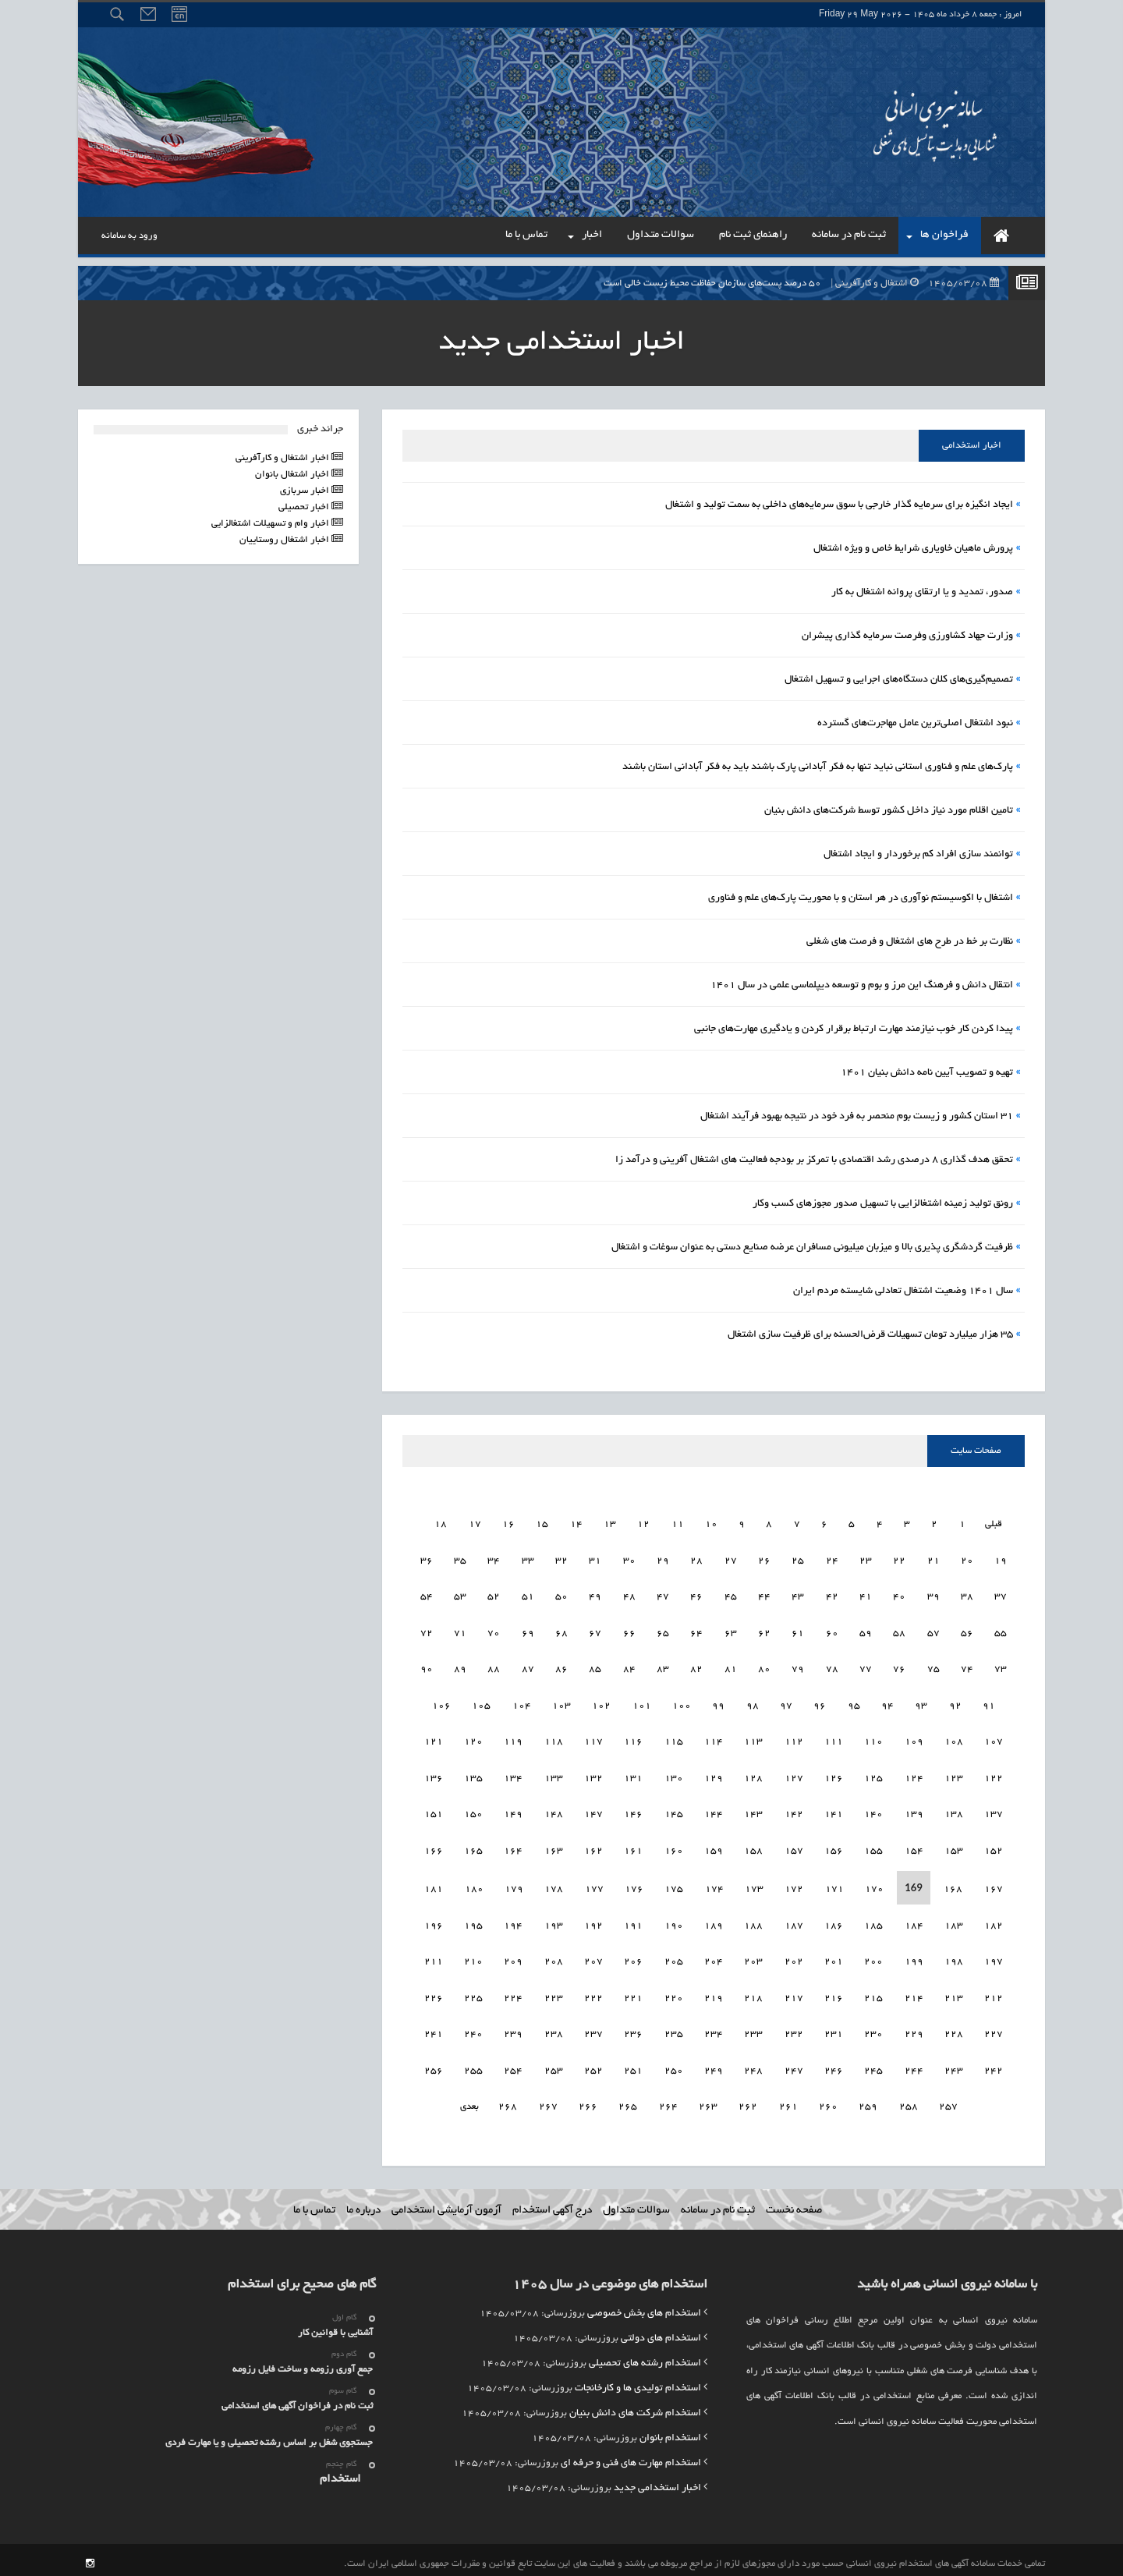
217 (833, 1995)
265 (648, 2103)
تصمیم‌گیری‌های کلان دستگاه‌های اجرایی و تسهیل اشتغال (899, 680)
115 (713, 1738)
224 (553, 1995)
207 (633, 1958)
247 (833, 2067)
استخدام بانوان (670, 2430)
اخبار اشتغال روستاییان (285, 540)
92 (992, 1702)
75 (967, 1665)
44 (798, 1593)
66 (663, 1630)
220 (713, 1995)
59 (899, 1630)
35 (493, 1557)
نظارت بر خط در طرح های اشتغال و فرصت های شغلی (909, 942)
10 (728, 1520)
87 (561, 1665)
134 (553, 1775)
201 (873, 1958)
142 (833, 1810)
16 (525, 1520)
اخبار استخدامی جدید (657, 2480)
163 (593, 1847)
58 (933, 1630)
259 (888, 2103)
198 (993, 1958)
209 (553, 1958)
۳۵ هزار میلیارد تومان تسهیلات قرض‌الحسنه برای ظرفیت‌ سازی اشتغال (870, 1335)
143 (794, 1810)
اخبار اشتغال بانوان (293, 474)
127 (833, 1775)
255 (513, 2067)
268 (528, 2103)
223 (593, 1995)
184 (953, 1922)
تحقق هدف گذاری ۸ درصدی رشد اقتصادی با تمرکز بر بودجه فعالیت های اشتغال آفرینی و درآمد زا (814, 1160)
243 (993, 2067)
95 (890, 1702)
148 (593, 1810)
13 (627, 1520)
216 (873, 1995)
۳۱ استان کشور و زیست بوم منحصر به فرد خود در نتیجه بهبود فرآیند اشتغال (856, 1116)
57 (967, 1630)
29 (696, 1557)
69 (561, 1630)
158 (794, 1847)
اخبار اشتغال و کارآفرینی (283, 458)
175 (714, 1885)
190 (713, 1922)
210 (513, 1958)
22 (933, 1557)
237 (633, 2030)
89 (493, 1665)
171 (874, 1885)
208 (593, 1958)
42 (865, 1593)
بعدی (489, 2103)
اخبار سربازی (305, 491)
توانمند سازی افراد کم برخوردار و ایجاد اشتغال (918, 854)
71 (493, 1630)
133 (593, 1775)
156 (873, 1847)
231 (873, 2030)
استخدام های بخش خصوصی (644, 2306)
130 (713, 1775)
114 (753, 1738)
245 (914, 2067)
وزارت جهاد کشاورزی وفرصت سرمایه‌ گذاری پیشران (907, 636)
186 (873, 1922)
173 (794, 1885)
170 (914, 1885)
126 (873, 1775)
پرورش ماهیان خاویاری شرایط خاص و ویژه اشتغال (913, 549)
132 (633, 1775)
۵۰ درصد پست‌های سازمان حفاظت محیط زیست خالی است (805, 283)
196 (473, 1922)
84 (663, 1665)
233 (794, 2030)
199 (953, 1958)
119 (553, 1738)
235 (713, 2030)
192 (633, 1922)
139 (953, 1810)
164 (553, 1847)
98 (789, 1702)
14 (592, 1520)
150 (513, 1810)
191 (673, 1922)
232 (833, 2030)
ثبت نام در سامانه (718, 2203)
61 (832, 1630)
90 (460, 1665)
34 (528, 1557)
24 (865, 1557)
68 (595, 1630)
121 (473, 1738)
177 (634, 1885)
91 (426, 1665)
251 (673, 2067)
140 (914, 1810)
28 (730, 1557)
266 (608, 2103)
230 (914, 2030)
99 (755, 1702)
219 (753, 1995)
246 (873, 2067)
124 (953, 1775)
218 (794, 1995)
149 (553, 1810)
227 (433, 1995)
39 (967, 1593)
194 (553, 1922)
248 (794, 2067)
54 (460, 1593)
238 (593, 2030)
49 (629, 1593)
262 (768, 2103)
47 (696, 1593)
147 (633, 1810)
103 (598, 1702)
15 (559, 1520)
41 (899, 1593)
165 (513, 1847)
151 (473, 1810)
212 (433, 1958)
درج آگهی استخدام (552, 2203)
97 (823, 1702)
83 (696, 1665)
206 (673, 1958)
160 (713, 1847)
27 (764, 1557)
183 (993, 1922)
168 (993, 1885)
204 (753, 1958)
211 (473, 1958)
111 (873, 1738)
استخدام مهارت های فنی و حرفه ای (631, 2455)
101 (678, 1702)
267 (567, 2103)
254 (553, 2067)
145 (713, 1810)
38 (1000, 1593)
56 (1000, 1630)
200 (914, 1958)
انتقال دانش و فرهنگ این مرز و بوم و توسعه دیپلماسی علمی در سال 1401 (861, 985)
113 (794, 1738)
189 (753, 1922)
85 (629, 1665)
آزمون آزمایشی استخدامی (446, 2203)
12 (660, 1520)
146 (673, 1810)
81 (764, 1665)
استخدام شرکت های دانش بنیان (635, 2406)
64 (730, 1630)
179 (553, 1885)
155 (914, 1847)
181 (474, 1885)
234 (753, 2030)
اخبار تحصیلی (304, 507)
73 (426, 1630)
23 (899, 1557)
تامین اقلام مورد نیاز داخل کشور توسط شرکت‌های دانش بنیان (888, 811)
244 (953, 2067)
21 (967, 1557)
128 (794, 1775)
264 (687, 2103)
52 (528, 1593)
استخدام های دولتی (661, 2331)
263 (728, 2103)
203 (794, 1958)
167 (433, 1847)
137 (433, 1775)
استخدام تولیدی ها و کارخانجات (638, 2381)
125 (914, 1775)
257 (433, 2067)
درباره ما (363, 2203)
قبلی (1008, 1520)
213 (993, 1995)
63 (764, 1630)
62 (798, 1630)
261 (808, 2103)
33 (561, 1557)
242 (433, 2030)
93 (958, 1702)
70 (528, 1630)
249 (753, 2067)
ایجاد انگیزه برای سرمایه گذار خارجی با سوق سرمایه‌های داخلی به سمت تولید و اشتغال (839, 505)
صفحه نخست (794, 2203)
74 (1000, 1665)
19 (424, 1520)
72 (460, 1630)
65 (696, 1630)
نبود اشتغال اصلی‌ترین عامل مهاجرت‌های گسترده (915, 723)
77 (899, 1665)
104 (558, 1702)
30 (663, 1557)
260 (848, 2103)
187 (833, 1922)
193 (593, 1922)
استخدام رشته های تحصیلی (645, 2356)
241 (473, 2030)
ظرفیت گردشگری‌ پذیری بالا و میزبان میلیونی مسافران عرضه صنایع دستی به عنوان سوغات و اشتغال (812, 1247)
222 (633, 1995)
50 (595, 1593)
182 (433, 1885)
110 (914, 1738)
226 (473, 1995)
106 (478, 1702)
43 (832, 1593)
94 (924, 1702)
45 (764, 1593)
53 (493, 1593)
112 (833, 1738)
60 (865, 1630)
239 (553, 2030)
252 (633, 2067)
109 (953, 1738)
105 (518, 1702)
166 (473, 1847)
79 (832, 1665)
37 (426, 1557)
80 (798, 1665)
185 (914, 1922)
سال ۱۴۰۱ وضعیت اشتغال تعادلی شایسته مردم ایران (903, 1291)
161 (673, 1847)
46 (730, 1593)
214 (953, 1995)
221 (673, 1995)
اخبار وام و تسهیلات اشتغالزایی (271, 524)
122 (433, 1738)
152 (433, 1810)
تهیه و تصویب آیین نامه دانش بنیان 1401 (927, 1073)
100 (718, 1702)
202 (833, 1958)
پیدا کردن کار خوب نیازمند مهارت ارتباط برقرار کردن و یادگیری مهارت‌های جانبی (853, 1029)
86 (595, 1665)
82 (730, 1665)
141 (873, 1810)
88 (528, 1665)
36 (460, 1557)
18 (458, 1520)
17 (491, 1520)
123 (993, 1775)
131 (673, 1775)
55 (426, 1593)
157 (833, 1847)
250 (713, 2067)
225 (513, 1995)
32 (595, 1557)
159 (753, 1847)
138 (993, 1810)
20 (1000, 1557)
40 (933, 1593)
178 (594, 1885)
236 (673, 2030)
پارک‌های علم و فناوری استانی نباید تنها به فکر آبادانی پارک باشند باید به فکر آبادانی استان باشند (817, 767)
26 (798, 1557)
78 (865, 1665)
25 (832, 1557)
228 (993, 2030)
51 (561, 1593)
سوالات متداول (636, 2203)
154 (953, 1847)
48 (663, 1593)
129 (753, 1775)
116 (673, 1738)
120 (513, 1738)
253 (593, 2067)
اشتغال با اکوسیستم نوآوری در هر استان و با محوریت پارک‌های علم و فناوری (860, 898)
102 (638, 1702)
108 (993, 1738)
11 (694, 1520)
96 (857, 1702)
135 (513, 1775)
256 (473, 2067)
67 (629, 1630)
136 (473, 1775)
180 (514, 1885)
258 (928, 2103)
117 (633, 1738)
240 (513, 2030)
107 (438, 1702)
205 (713, 1958)
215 (914, 1995)
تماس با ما (314, 2203)
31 (629, 1557)
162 (633, 1847)
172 (834, 1885)
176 (673, 1885)
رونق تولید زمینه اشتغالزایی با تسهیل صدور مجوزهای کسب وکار (883, 1204)
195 (513, 1922)
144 (753, 1810)
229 (953, 2030)
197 (433, 1922)
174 (754, 1885)
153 (993, 1847)
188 (794, 1922)
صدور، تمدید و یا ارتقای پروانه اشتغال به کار (922, 592)
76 (933, 1665)
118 (593, 1738)
